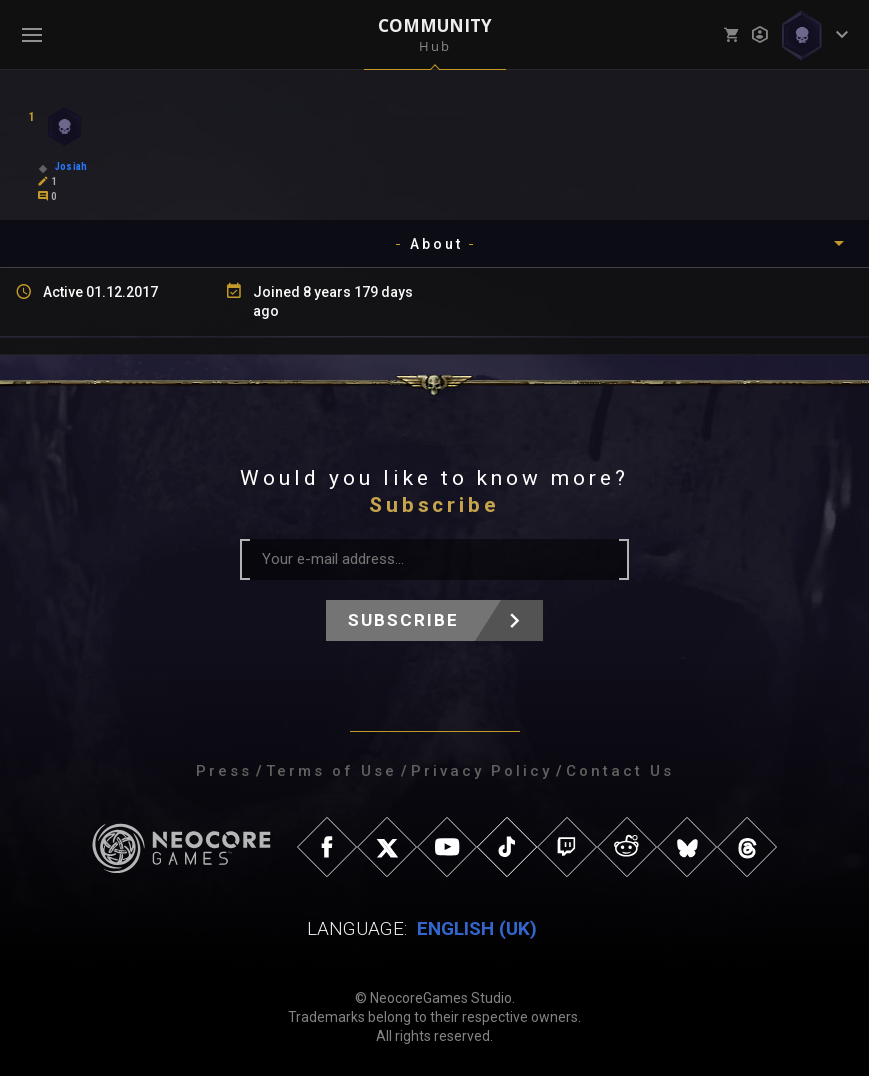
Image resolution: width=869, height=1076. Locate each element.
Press (224, 771)
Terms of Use (331, 771)
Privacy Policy (481, 771)
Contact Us (620, 771)
